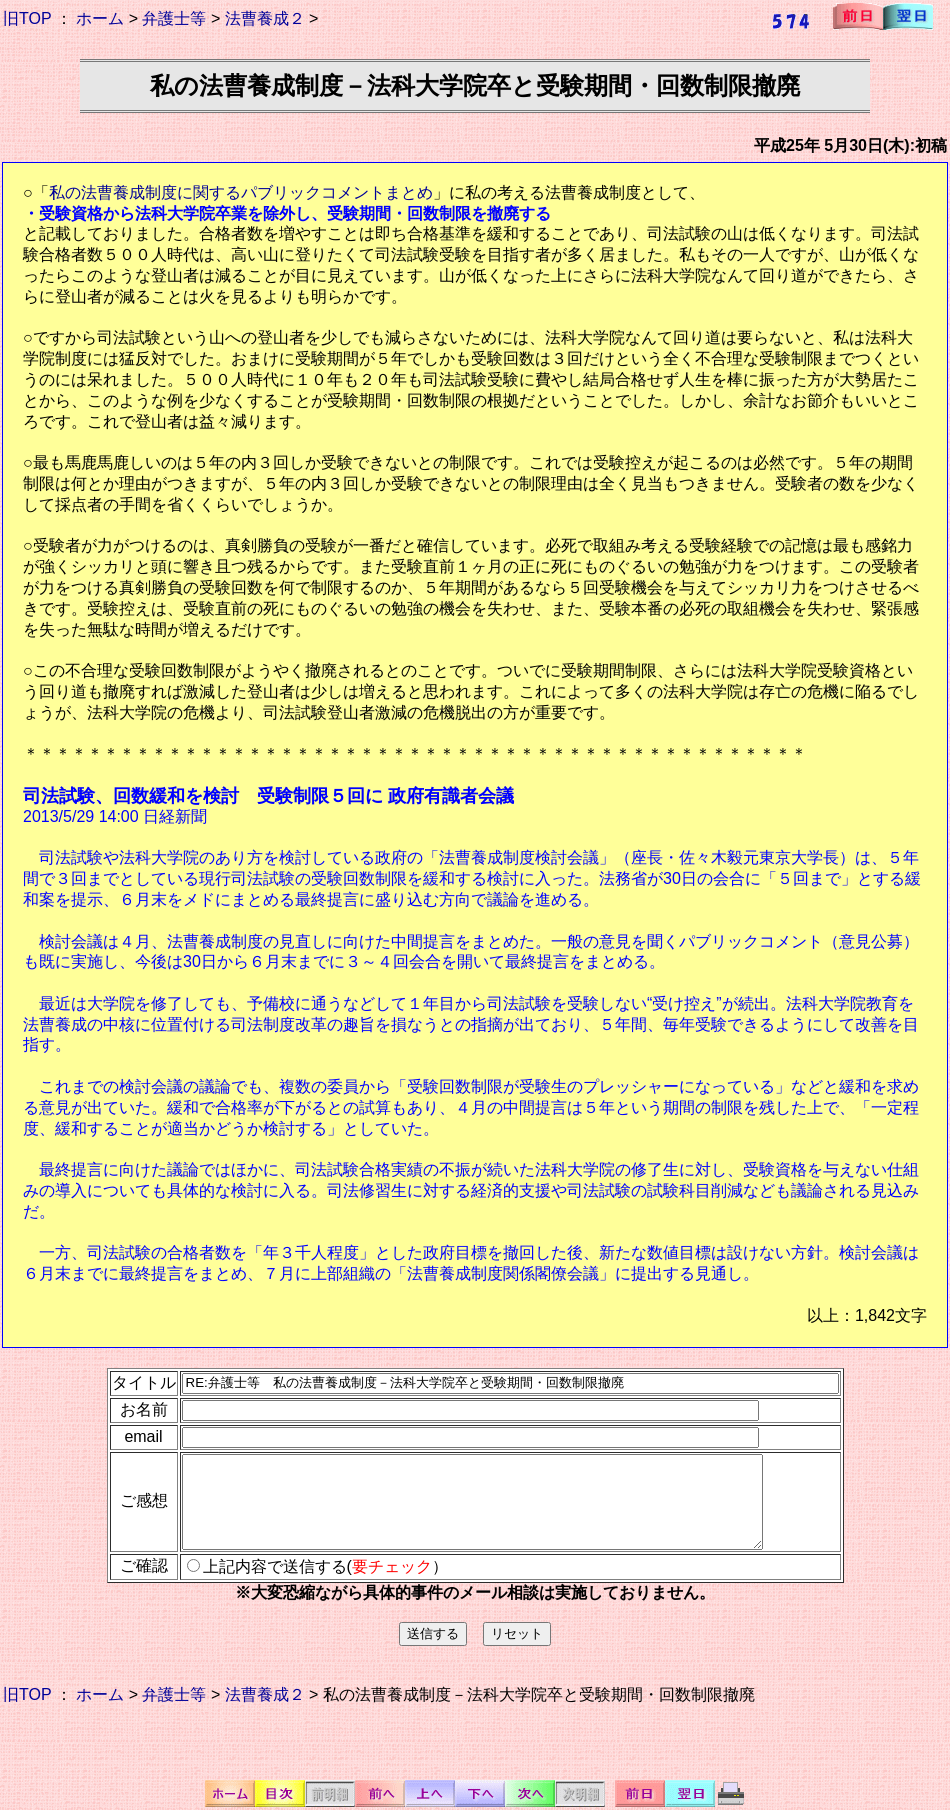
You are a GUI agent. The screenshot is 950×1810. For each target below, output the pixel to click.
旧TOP (27, 18)
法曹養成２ (265, 18)
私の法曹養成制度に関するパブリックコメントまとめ (241, 192)
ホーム (100, 18)
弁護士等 (174, 18)
